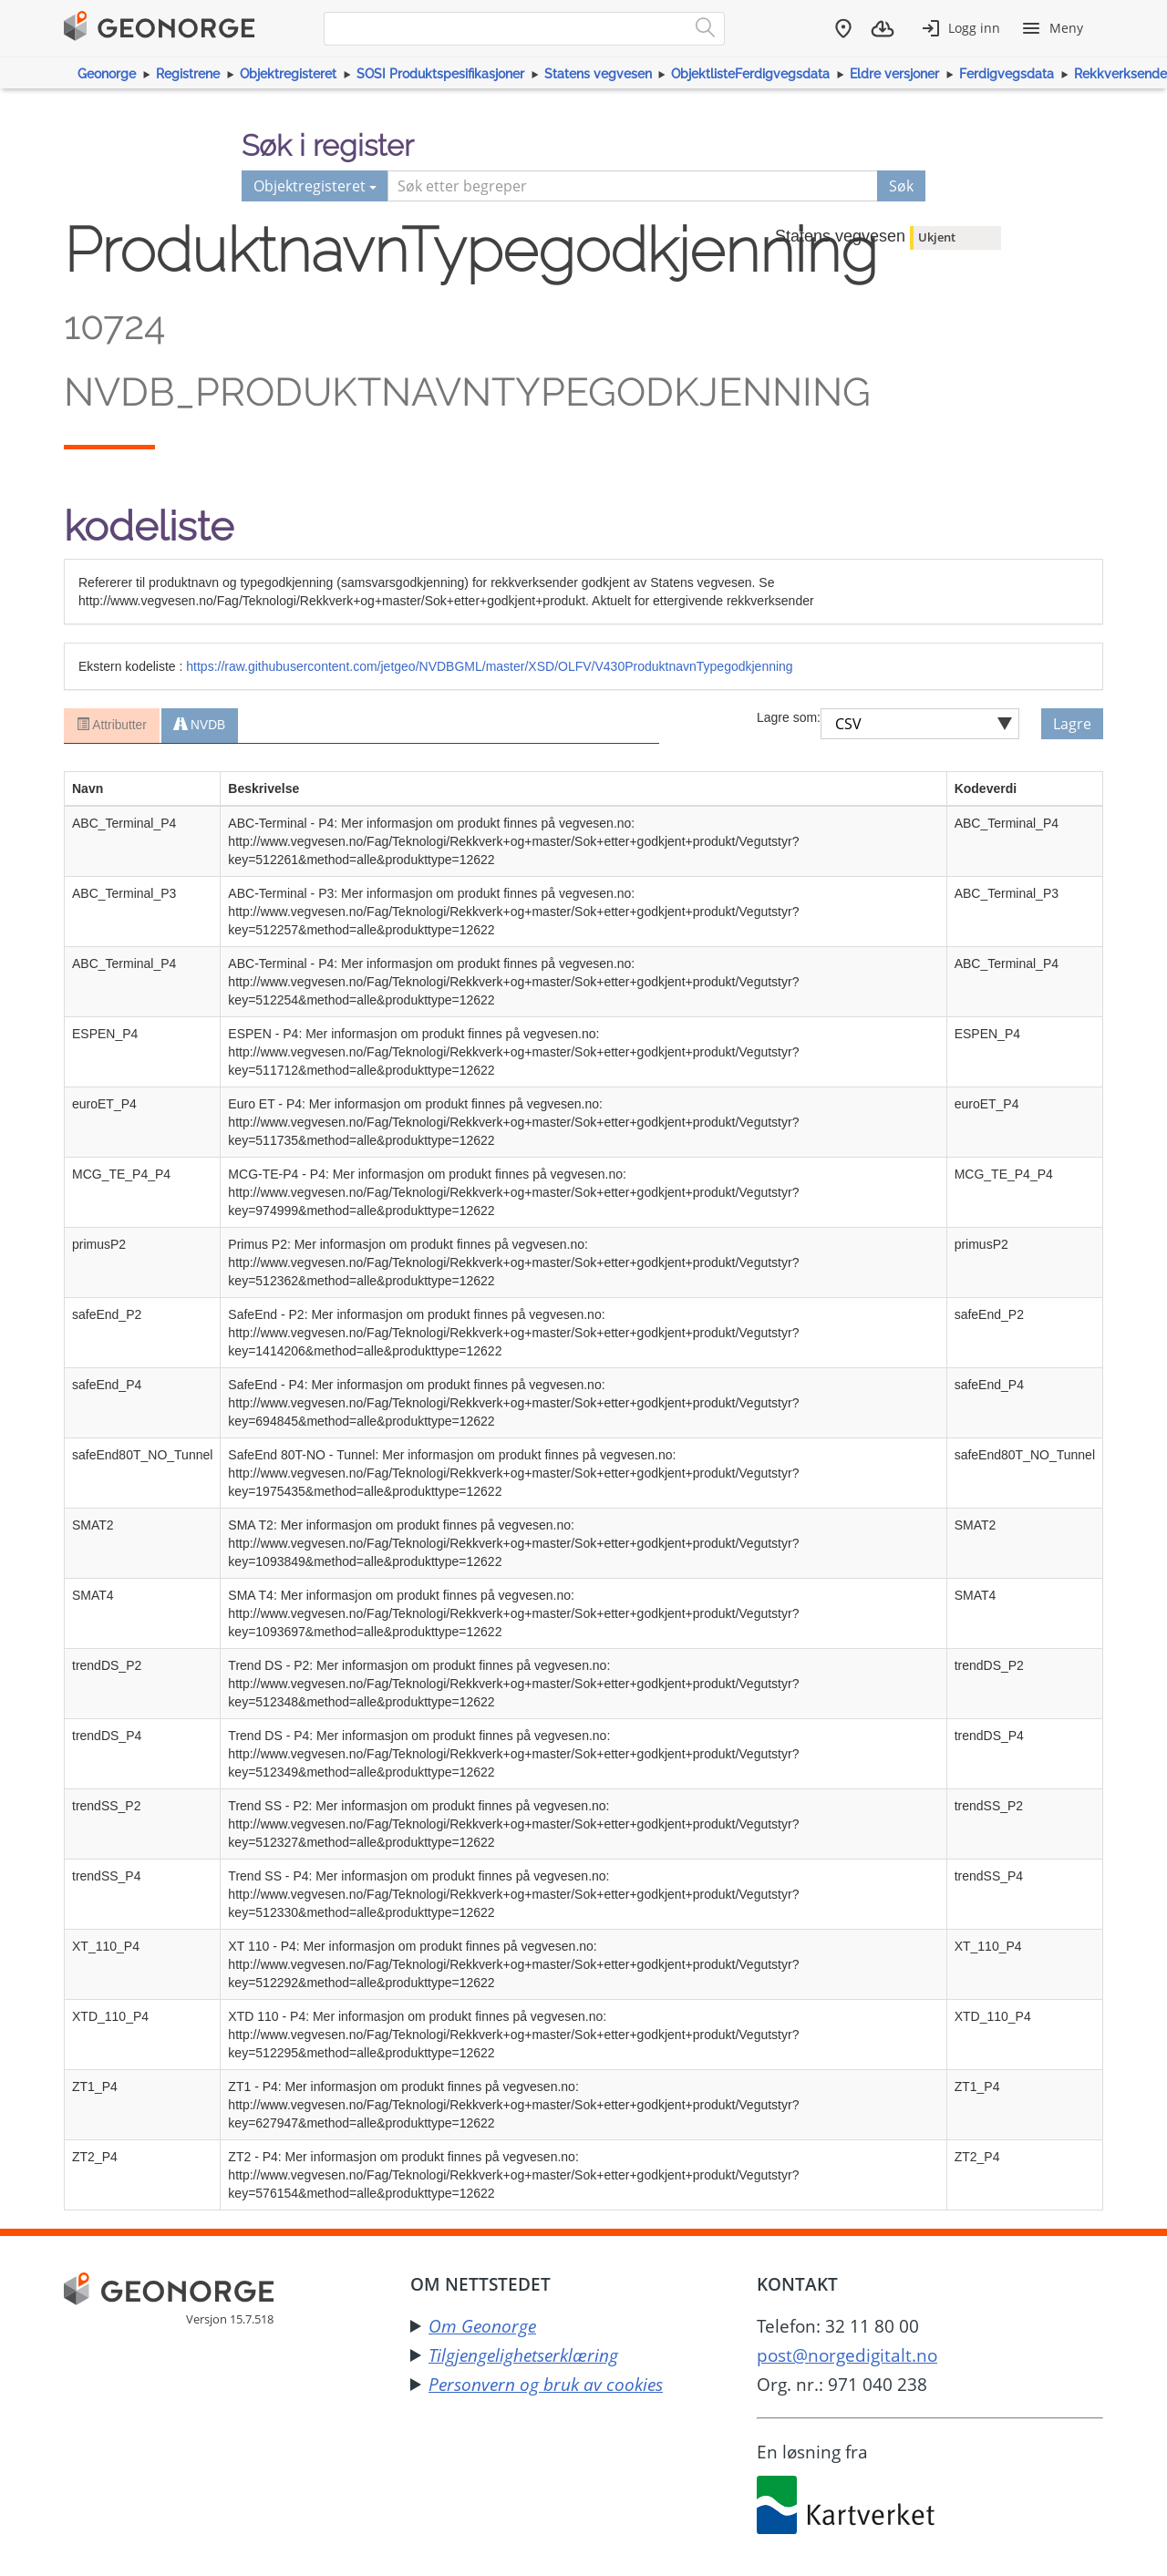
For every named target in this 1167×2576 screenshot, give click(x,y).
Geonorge (106, 74)
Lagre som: (789, 717)
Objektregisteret (288, 74)
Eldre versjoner (894, 74)
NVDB (199, 726)
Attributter (111, 726)
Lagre (1072, 724)
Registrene (188, 74)
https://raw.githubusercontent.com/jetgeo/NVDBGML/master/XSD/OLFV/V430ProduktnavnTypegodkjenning (489, 666)
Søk (901, 186)
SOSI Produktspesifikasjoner (440, 74)
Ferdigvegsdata (1006, 74)
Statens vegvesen (598, 74)
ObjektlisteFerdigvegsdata (750, 74)
